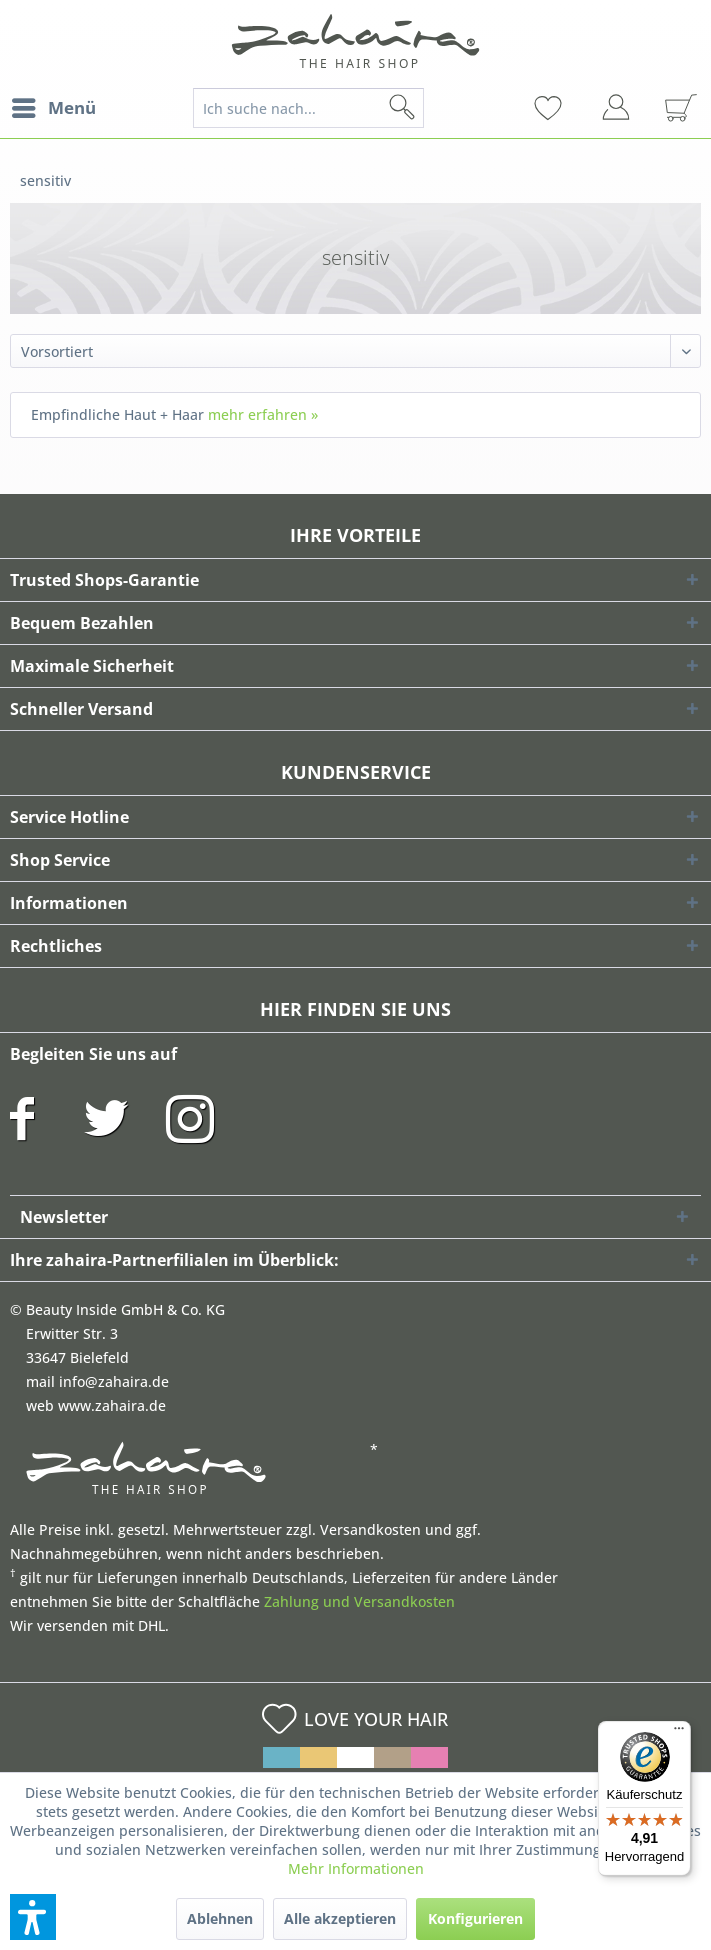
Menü (54, 105)
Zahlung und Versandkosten (359, 1601)
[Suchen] (434, 108)
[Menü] (679, 1733)
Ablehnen (220, 1918)
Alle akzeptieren (340, 1918)
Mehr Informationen (356, 1868)
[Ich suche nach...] (308, 108)
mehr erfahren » (263, 414)
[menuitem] (53, 108)
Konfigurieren (475, 1918)
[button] (33, 1917)
